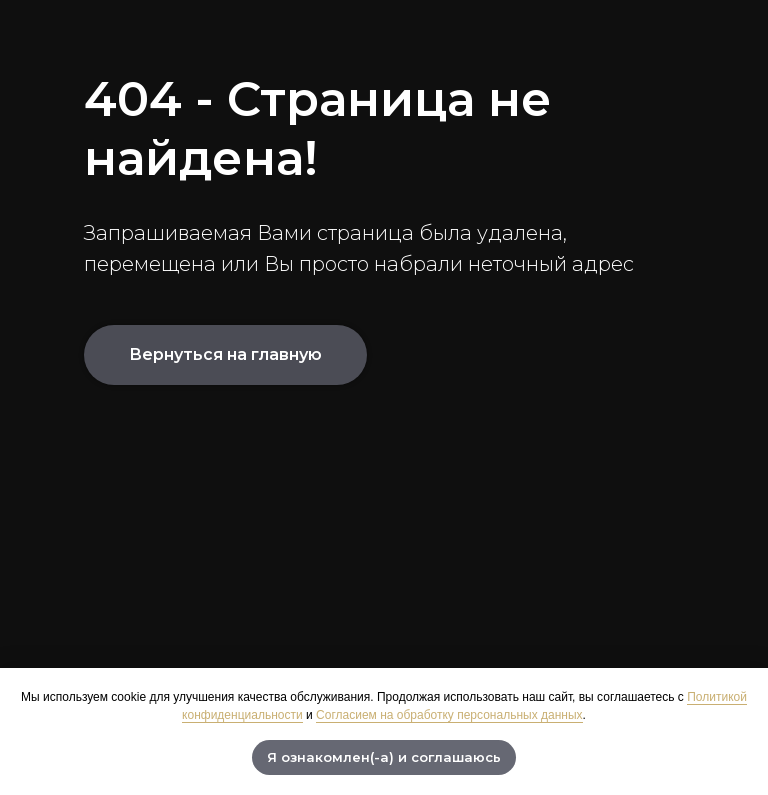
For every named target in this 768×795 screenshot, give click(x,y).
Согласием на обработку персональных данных (449, 715)
